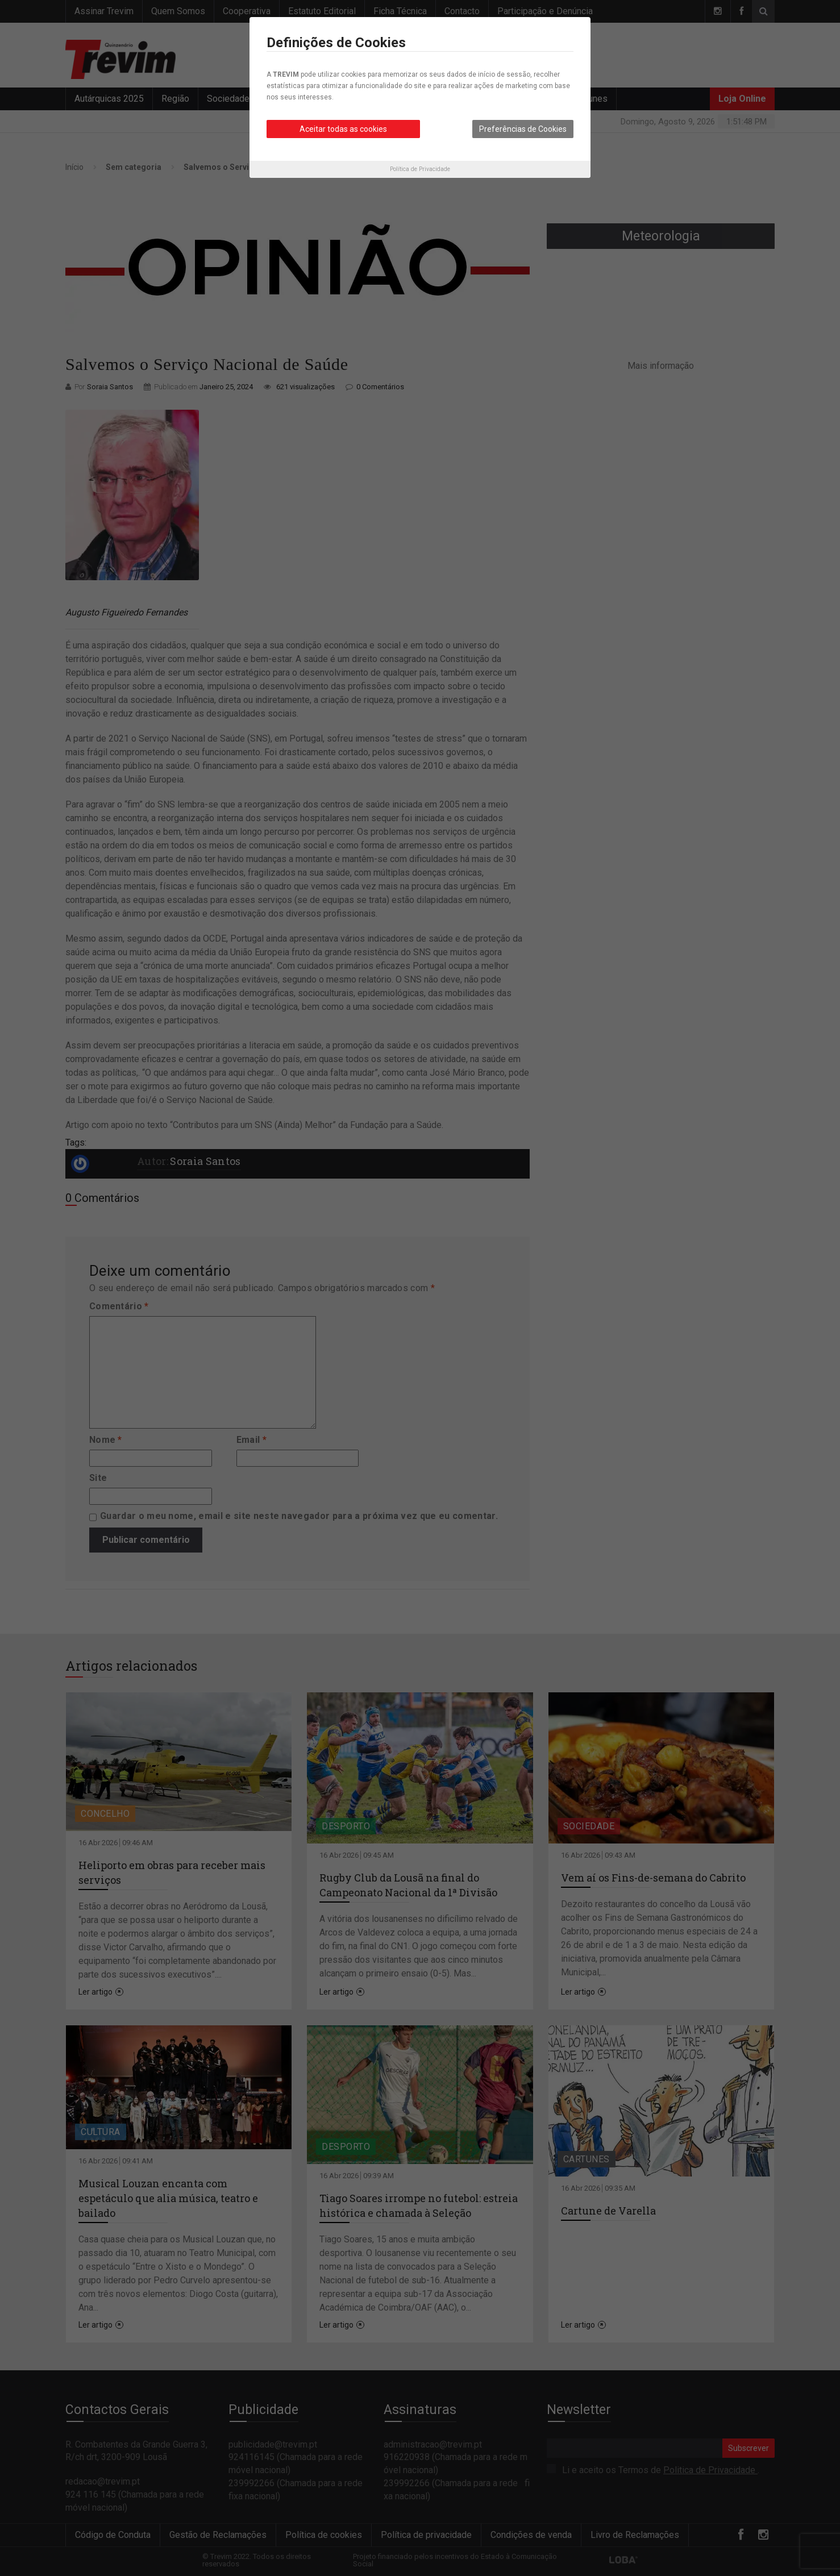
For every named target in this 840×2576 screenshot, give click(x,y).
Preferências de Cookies (523, 129)
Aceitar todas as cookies (343, 129)
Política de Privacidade (420, 169)
